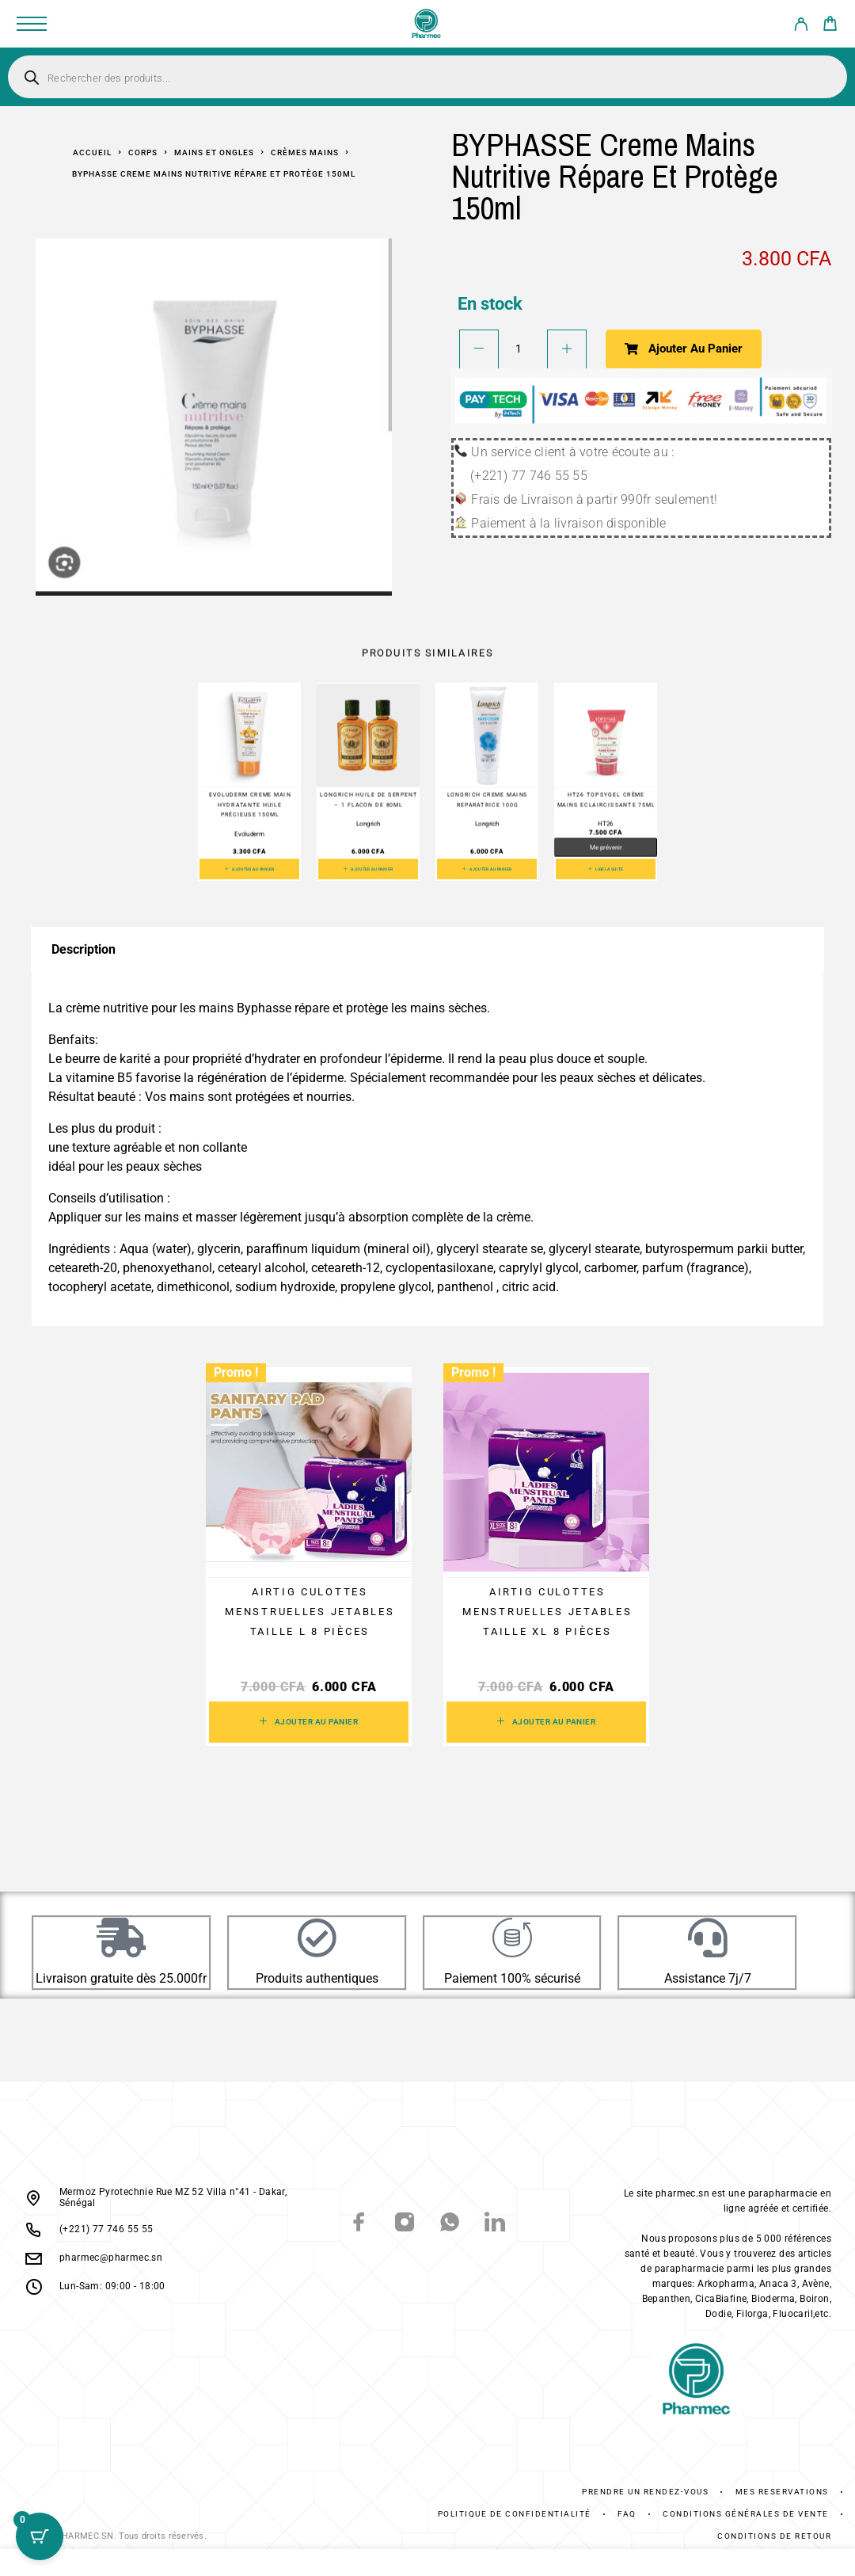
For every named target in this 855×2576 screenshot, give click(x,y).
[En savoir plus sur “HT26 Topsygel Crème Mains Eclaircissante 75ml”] (605, 869)
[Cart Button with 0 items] (39, 2536)
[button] (249, 869)
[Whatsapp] (450, 2224)
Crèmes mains (305, 152)
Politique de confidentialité (514, 2513)
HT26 (606, 824)
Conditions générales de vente (746, 2513)
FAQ (627, 2513)
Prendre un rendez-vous (645, 2491)
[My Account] (800, 26)
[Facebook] (359, 2224)
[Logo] (427, 24)
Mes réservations (782, 2491)
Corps (143, 152)
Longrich (368, 824)
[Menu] (31, 24)
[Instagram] (405, 2224)
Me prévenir (606, 848)
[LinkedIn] (495, 2224)
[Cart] (830, 26)
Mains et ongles (214, 152)
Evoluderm (249, 834)
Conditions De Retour (774, 2536)
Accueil (92, 152)
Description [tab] (83, 949)
